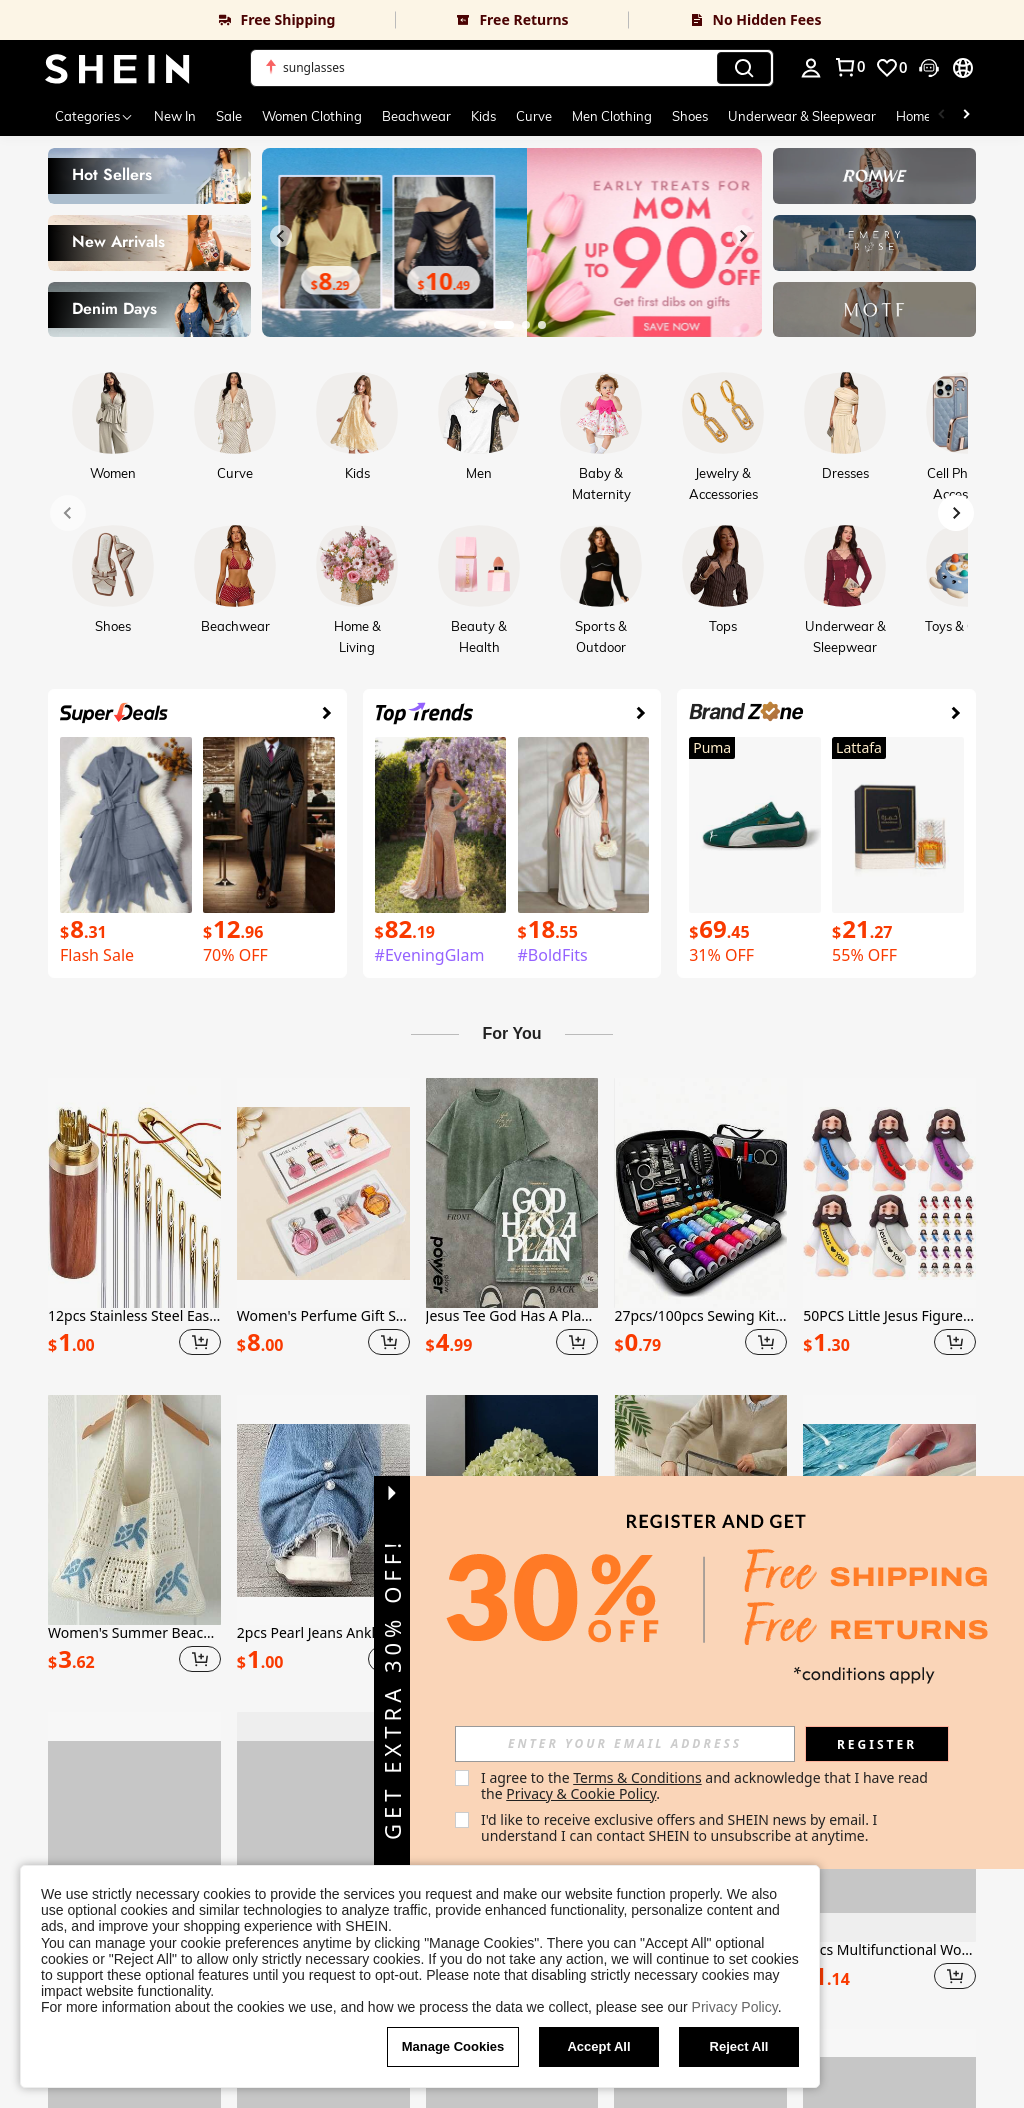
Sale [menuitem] (229, 116)
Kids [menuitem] (483, 116)
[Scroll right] (966, 116)
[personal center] (811, 68)
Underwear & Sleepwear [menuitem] (802, 116)
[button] (512, 68)
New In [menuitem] (175, 116)
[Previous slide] (281, 236)
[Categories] (94, 116)
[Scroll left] (942, 116)
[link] (197, 20)
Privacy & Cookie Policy (581, 1793)
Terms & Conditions (637, 1777)
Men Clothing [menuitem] (612, 116)
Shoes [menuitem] (690, 116)
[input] (625, 1744)
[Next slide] (743, 236)
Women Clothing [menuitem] (312, 116)
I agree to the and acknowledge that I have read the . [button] (706, 1785)
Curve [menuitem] (534, 116)
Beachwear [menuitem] (416, 116)
